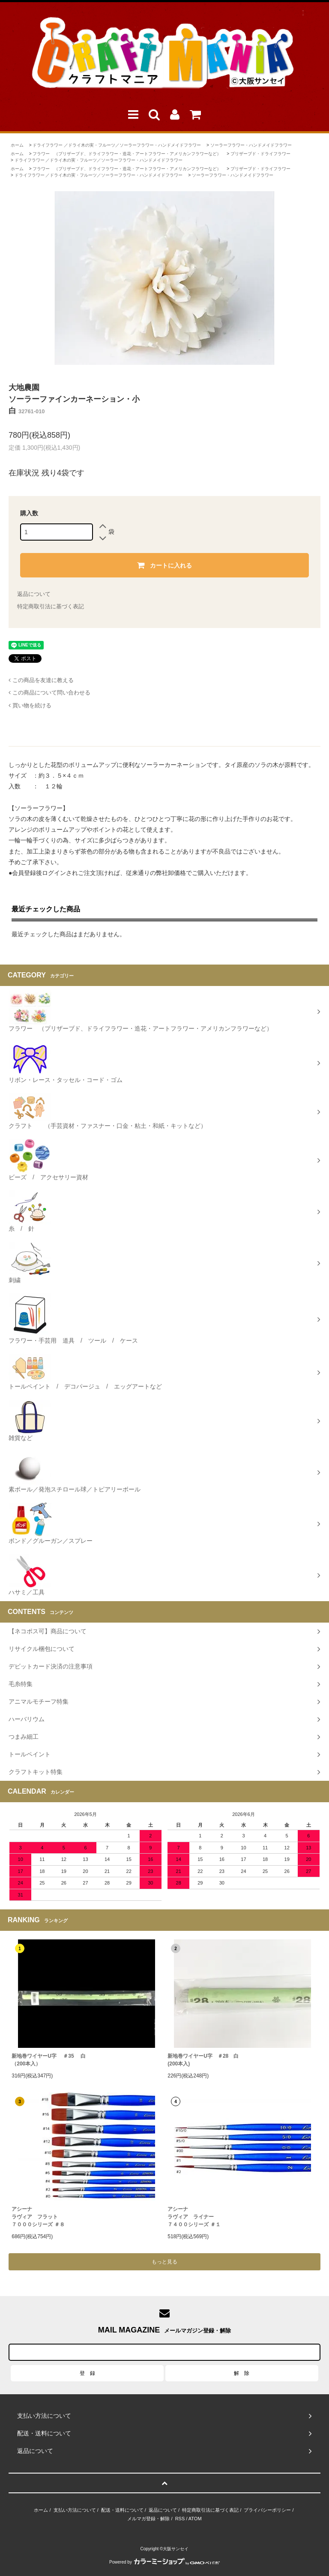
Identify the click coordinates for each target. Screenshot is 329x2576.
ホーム (17, 145)
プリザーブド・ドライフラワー (260, 153)
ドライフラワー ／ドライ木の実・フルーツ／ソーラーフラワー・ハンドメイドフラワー (117, 145)
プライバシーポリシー (267, 2510)
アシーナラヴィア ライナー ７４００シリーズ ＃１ (193, 2216)
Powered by (164, 2562)
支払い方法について (75, 2510)
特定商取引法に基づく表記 (50, 606)
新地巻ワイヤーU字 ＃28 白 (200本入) (203, 2060)
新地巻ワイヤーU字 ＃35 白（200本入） (49, 2060)
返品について (34, 594)
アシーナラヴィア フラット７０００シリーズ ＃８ (38, 2216)
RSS (180, 2518)
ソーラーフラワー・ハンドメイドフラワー (251, 145)
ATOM (195, 2518)
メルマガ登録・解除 (148, 2518)
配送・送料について (122, 2510)
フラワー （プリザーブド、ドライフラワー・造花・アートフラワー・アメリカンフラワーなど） (127, 153)
